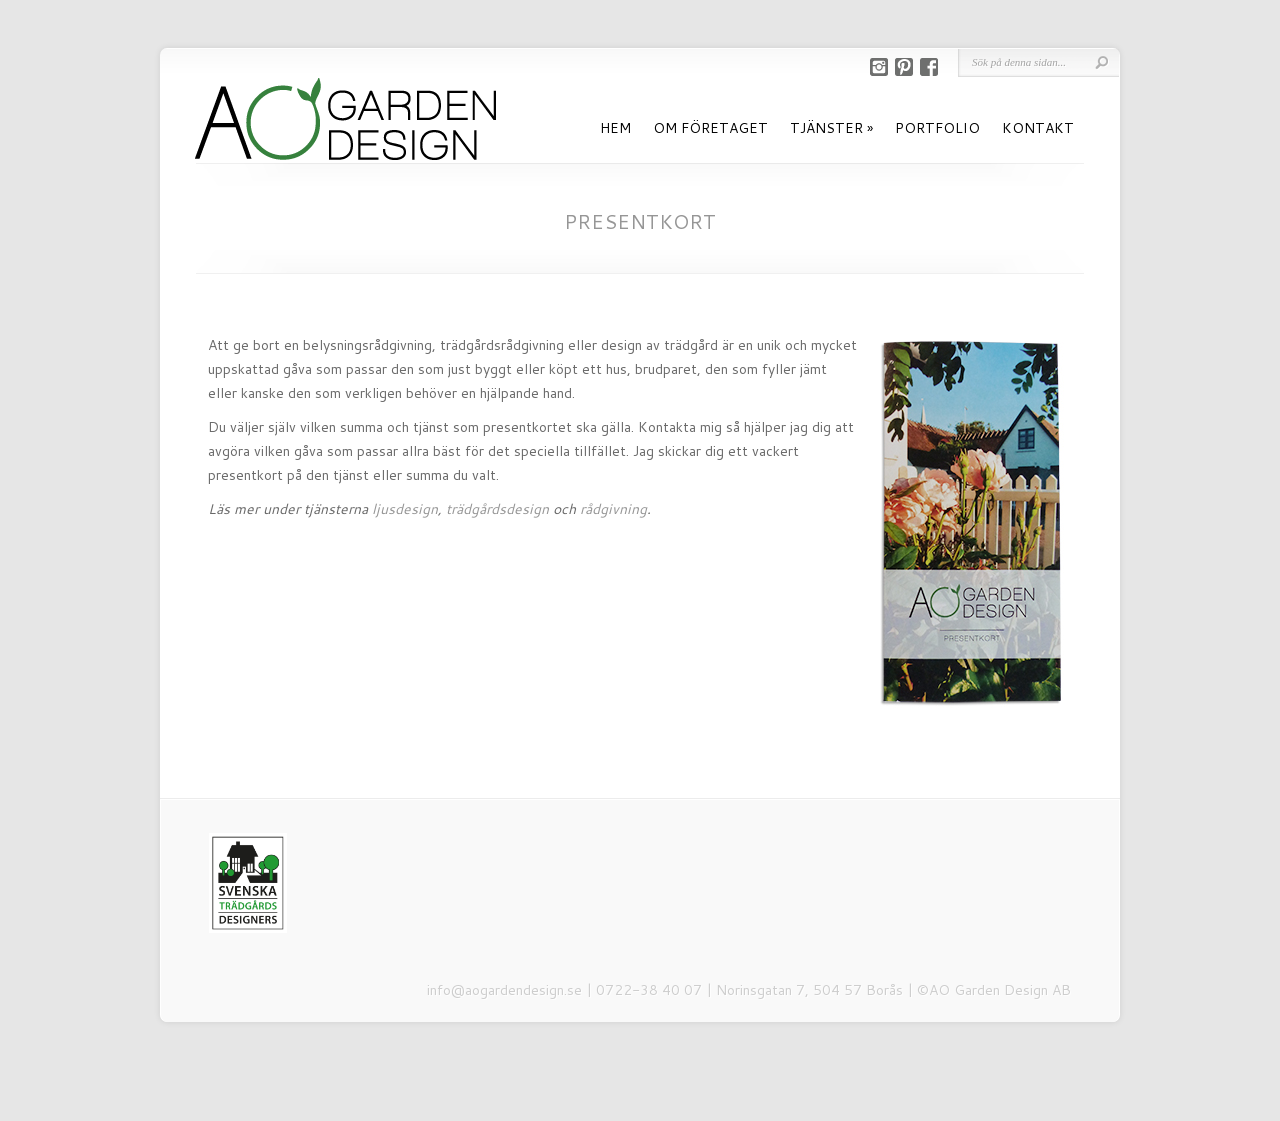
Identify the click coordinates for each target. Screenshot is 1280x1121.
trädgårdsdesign (497, 509)
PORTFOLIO (937, 128)
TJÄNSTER (826, 128)
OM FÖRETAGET (710, 128)
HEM (615, 128)
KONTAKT (1038, 128)
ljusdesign (405, 509)
